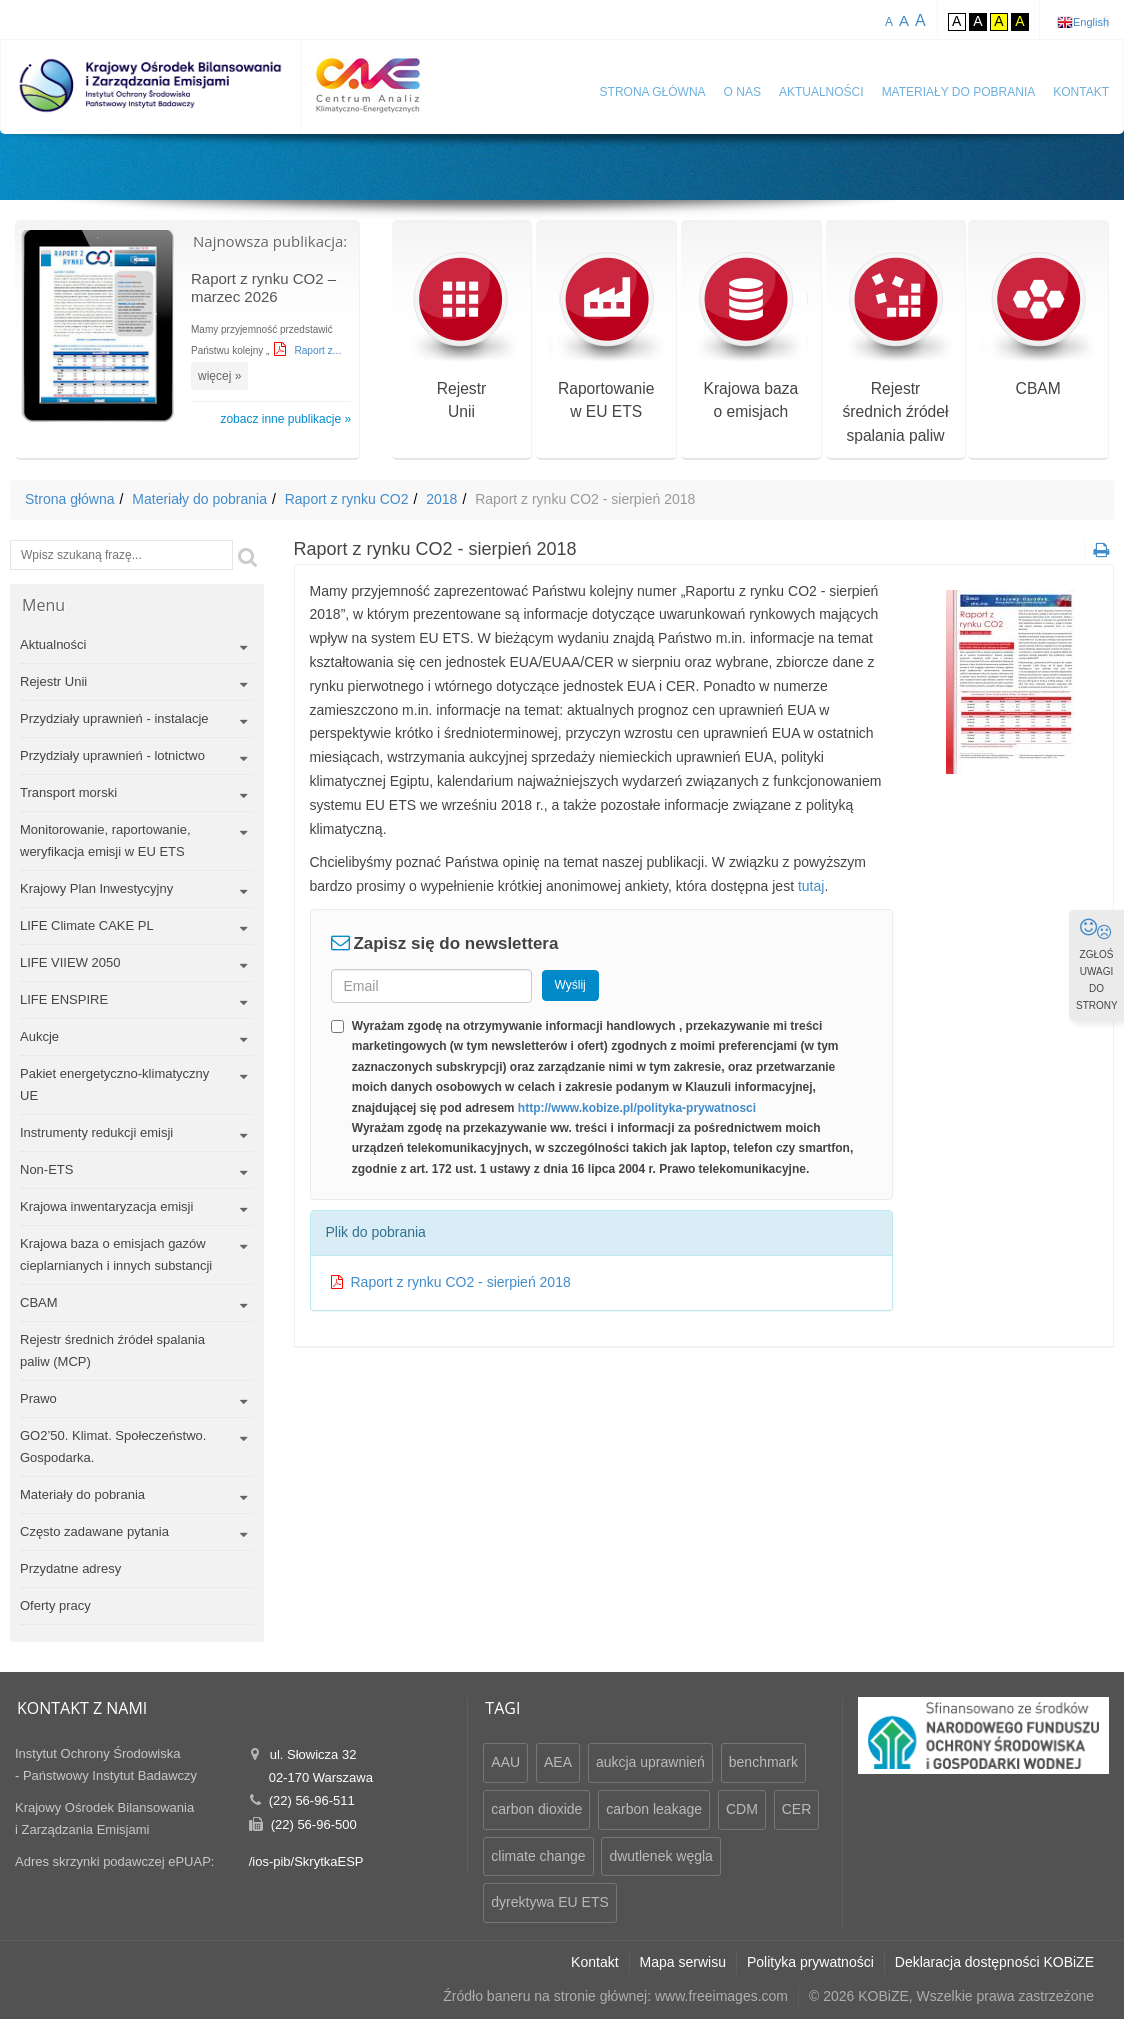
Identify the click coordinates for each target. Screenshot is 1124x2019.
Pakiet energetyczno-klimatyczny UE (114, 1084)
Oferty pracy (55, 1605)
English (1091, 22)
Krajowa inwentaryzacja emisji (106, 1206)
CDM (742, 1809)
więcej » (219, 376)
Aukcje (39, 1036)
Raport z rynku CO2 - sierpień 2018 (461, 1282)
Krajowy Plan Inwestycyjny (96, 888)
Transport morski (68, 792)
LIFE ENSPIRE (64, 999)
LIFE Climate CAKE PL (87, 925)
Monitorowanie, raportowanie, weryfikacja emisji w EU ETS (105, 840)
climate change (538, 1856)
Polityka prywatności (810, 1962)
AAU (505, 1762)
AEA (558, 1762)
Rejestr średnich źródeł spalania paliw (895, 350)
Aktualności (821, 92)
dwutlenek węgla (661, 1856)
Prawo (38, 1398)
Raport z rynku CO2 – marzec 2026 (263, 287)
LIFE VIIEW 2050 (70, 962)
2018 (441, 499)
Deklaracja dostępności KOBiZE (994, 1962)
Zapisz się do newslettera (455, 943)
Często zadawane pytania (94, 1531)
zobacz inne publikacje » (285, 419)
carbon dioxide (536, 1809)
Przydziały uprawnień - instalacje (114, 718)
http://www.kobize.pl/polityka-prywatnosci (637, 1108)
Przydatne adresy (70, 1568)
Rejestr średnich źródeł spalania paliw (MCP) (112, 1350)
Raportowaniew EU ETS (606, 338)
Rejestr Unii (53, 681)
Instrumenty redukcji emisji (96, 1132)
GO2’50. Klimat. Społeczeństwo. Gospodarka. (113, 1446)
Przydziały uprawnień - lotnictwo (112, 755)
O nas (742, 92)
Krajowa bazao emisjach (750, 338)
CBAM (1038, 326)
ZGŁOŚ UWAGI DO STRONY (1097, 964)
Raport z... (317, 350)
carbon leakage (654, 1809)
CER (797, 1809)
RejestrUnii (461, 338)
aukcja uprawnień (650, 1762)
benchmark (763, 1762)
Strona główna (653, 92)
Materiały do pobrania (959, 92)
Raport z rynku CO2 (347, 499)
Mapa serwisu (683, 1962)
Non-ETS (46, 1169)
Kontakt (1081, 92)
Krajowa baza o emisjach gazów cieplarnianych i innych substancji (116, 1254)
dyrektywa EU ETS (549, 1902)
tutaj (811, 886)
